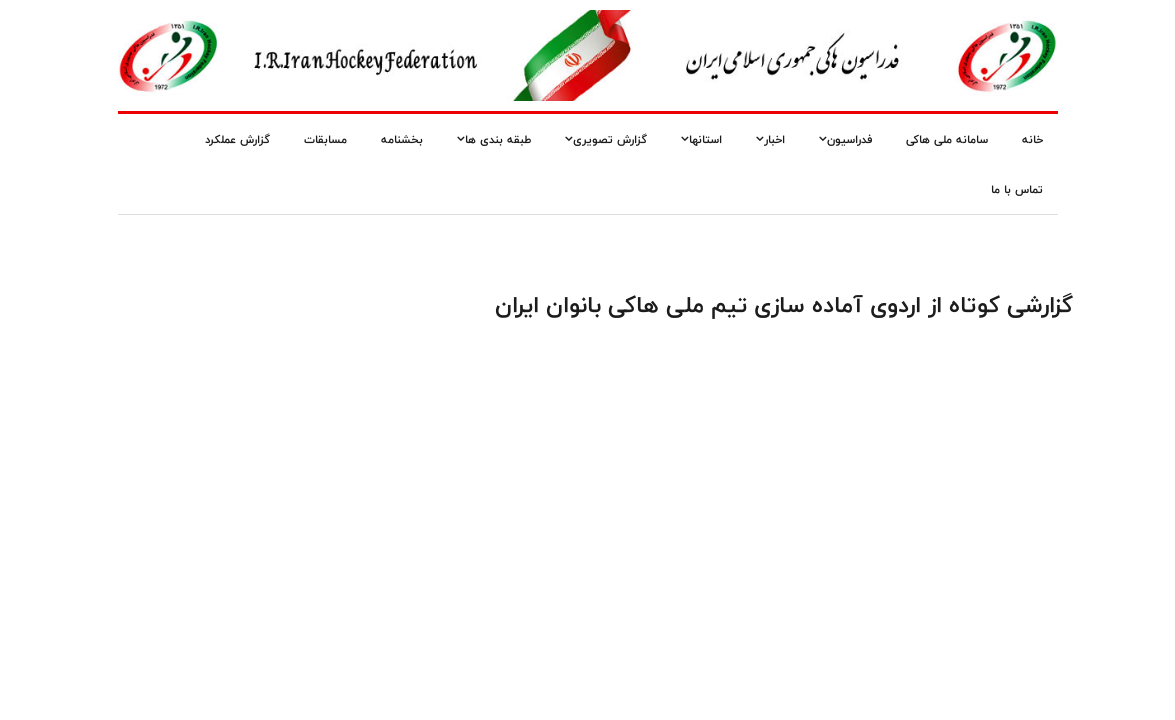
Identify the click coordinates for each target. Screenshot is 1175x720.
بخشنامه (402, 139)
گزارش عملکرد (237, 139)
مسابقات (325, 139)
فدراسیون (845, 139)
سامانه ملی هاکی (947, 139)
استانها (701, 139)
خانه (1032, 139)
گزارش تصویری (606, 139)
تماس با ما (1017, 189)
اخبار (770, 139)
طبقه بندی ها (494, 139)
